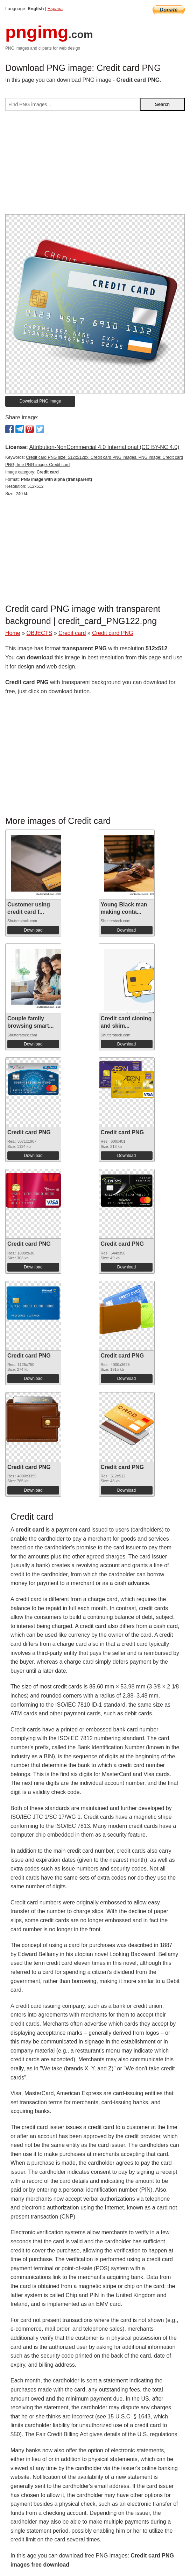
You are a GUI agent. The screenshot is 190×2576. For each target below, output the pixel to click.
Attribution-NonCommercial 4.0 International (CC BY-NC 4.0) (104, 447)
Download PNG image (40, 401)
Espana (55, 8)
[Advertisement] (95, 165)
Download (33, 930)
